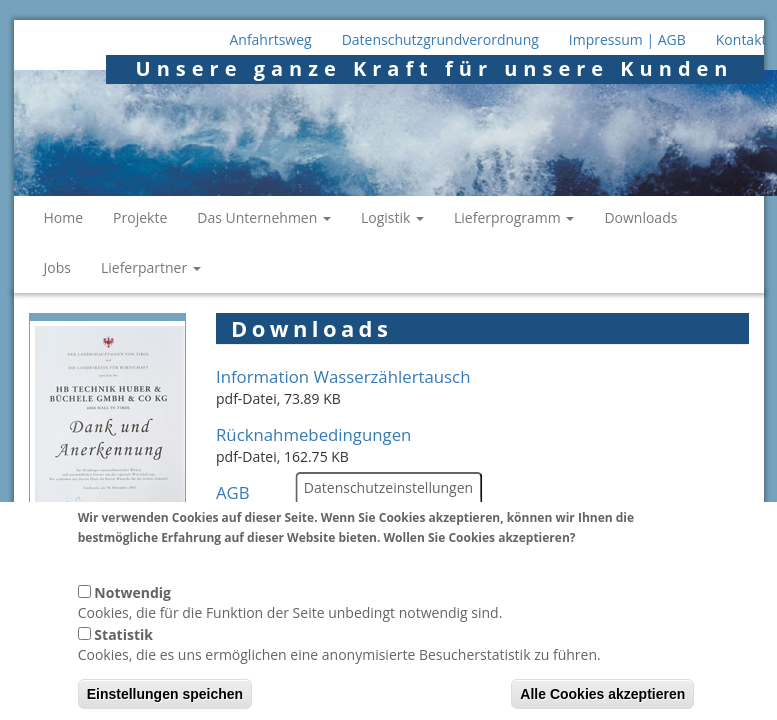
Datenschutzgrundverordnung (440, 39)
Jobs (57, 267)
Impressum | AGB (627, 39)
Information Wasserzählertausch (343, 376)
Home (64, 217)
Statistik (123, 649)
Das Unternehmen (264, 217)
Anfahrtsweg (270, 39)
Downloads (640, 217)
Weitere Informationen (152, 571)
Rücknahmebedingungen (313, 434)
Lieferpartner (151, 267)
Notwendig (132, 607)
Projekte (140, 217)
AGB (233, 492)
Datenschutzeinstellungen (388, 502)
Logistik (392, 217)
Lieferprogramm (514, 217)
